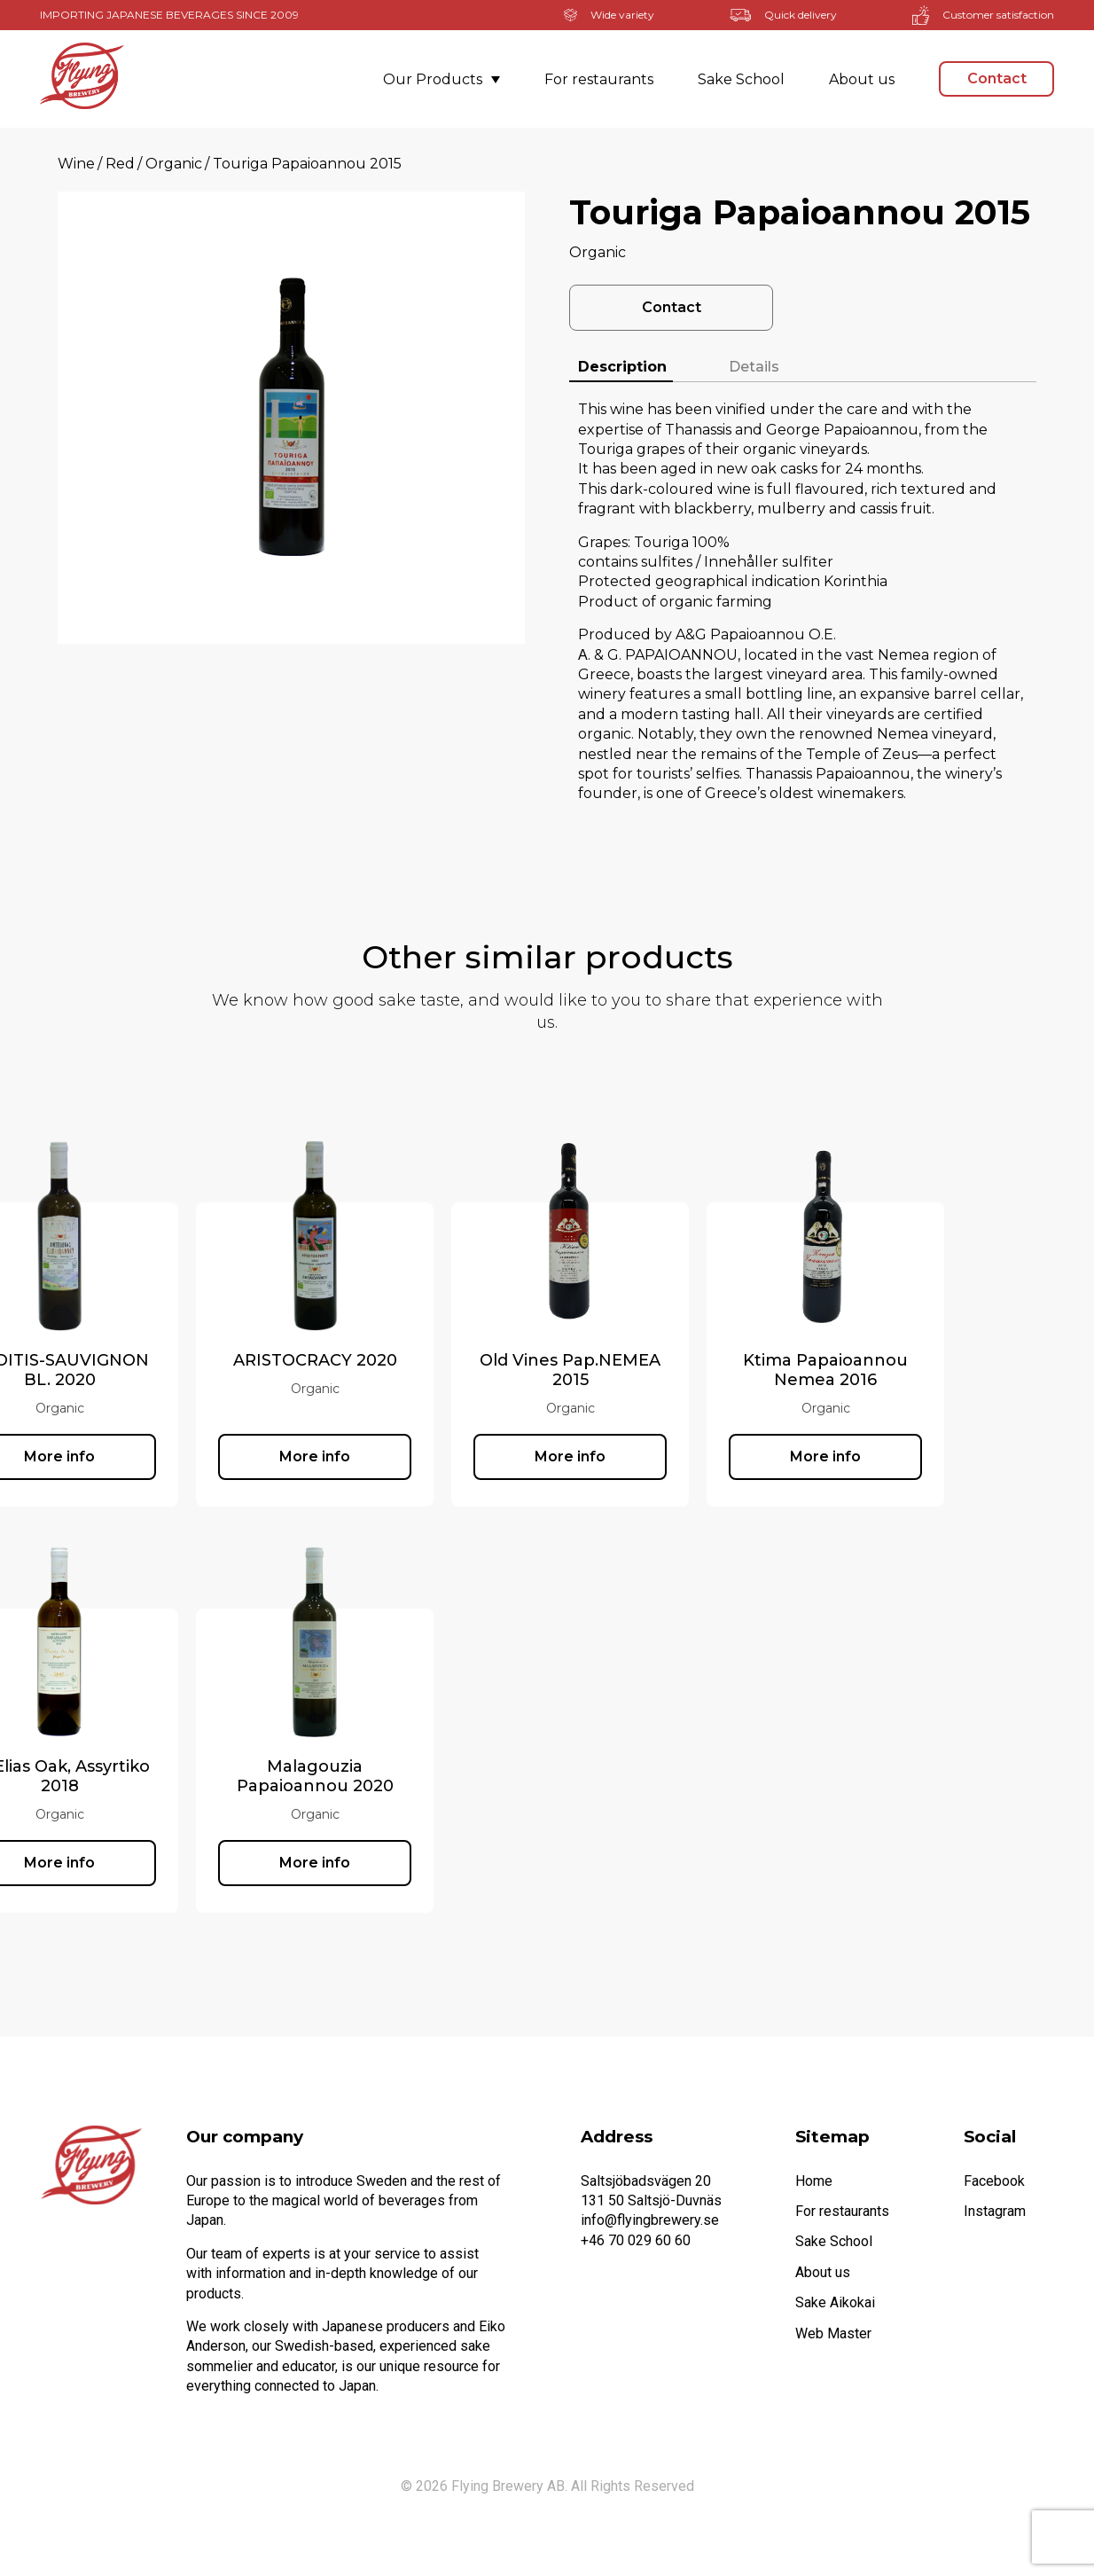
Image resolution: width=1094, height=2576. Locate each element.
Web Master (833, 2333)
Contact (997, 78)
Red (120, 163)
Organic (173, 163)
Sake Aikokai (835, 2302)
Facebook (994, 2181)
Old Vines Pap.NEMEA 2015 (675, 1370)
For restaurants (598, 79)
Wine (76, 163)
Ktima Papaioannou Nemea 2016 (930, 1370)
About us (862, 79)
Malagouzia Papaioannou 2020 (420, 1776)
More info (164, 1456)
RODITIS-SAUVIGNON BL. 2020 (164, 1370)
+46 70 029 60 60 (636, 2240)
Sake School (741, 79)
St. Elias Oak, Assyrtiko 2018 (164, 1776)
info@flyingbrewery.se (650, 2220)
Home (813, 2181)
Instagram (995, 2211)
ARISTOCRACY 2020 (421, 1360)
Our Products (441, 79)
